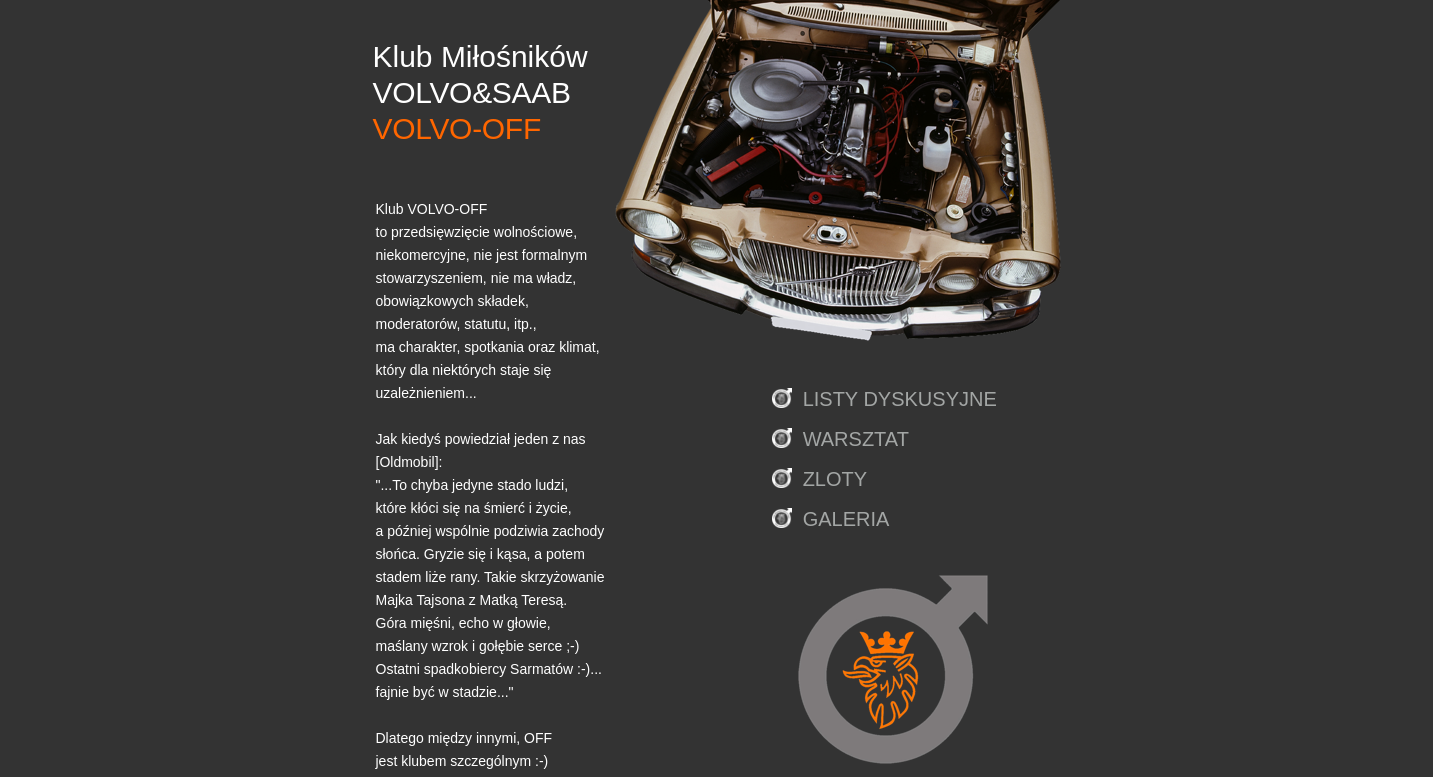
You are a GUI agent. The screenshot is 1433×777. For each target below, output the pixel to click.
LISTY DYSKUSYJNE (900, 399)
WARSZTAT (856, 439)
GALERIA (846, 519)
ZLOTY (835, 479)
